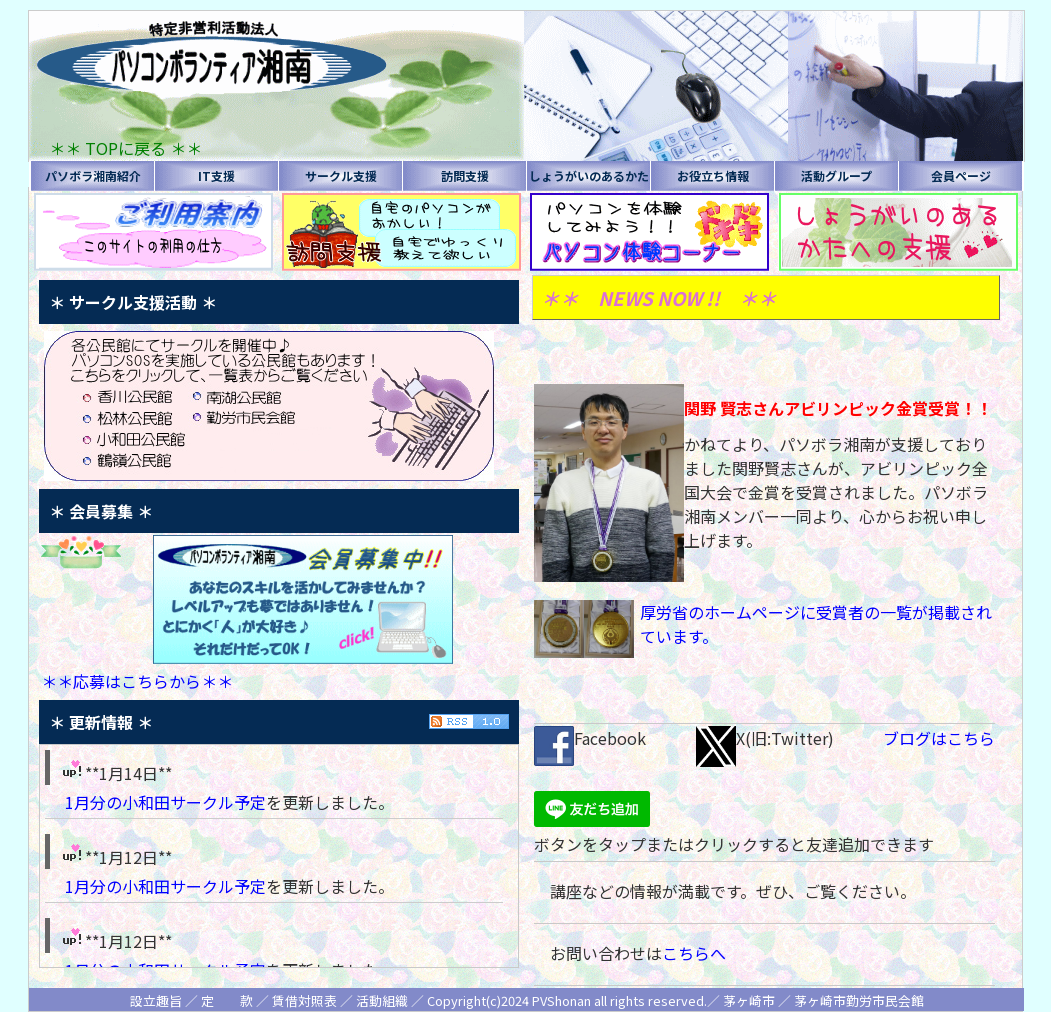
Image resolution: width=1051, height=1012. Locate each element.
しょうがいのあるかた (589, 175)
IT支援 (216, 175)
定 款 (227, 1000)
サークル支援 (341, 175)
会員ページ (961, 175)
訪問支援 (465, 175)
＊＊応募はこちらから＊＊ (137, 681)
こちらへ (694, 953)
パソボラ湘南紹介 (93, 175)
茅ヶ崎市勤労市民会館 (859, 1000)
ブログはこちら (939, 738)
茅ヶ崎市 (749, 1000)
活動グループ (836, 175)
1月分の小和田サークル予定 (165, 802)
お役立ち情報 (713, 175)
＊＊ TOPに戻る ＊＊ (125, 148)
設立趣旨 (156, 1000)
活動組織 (382, 1000)
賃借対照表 (304, 1000)
